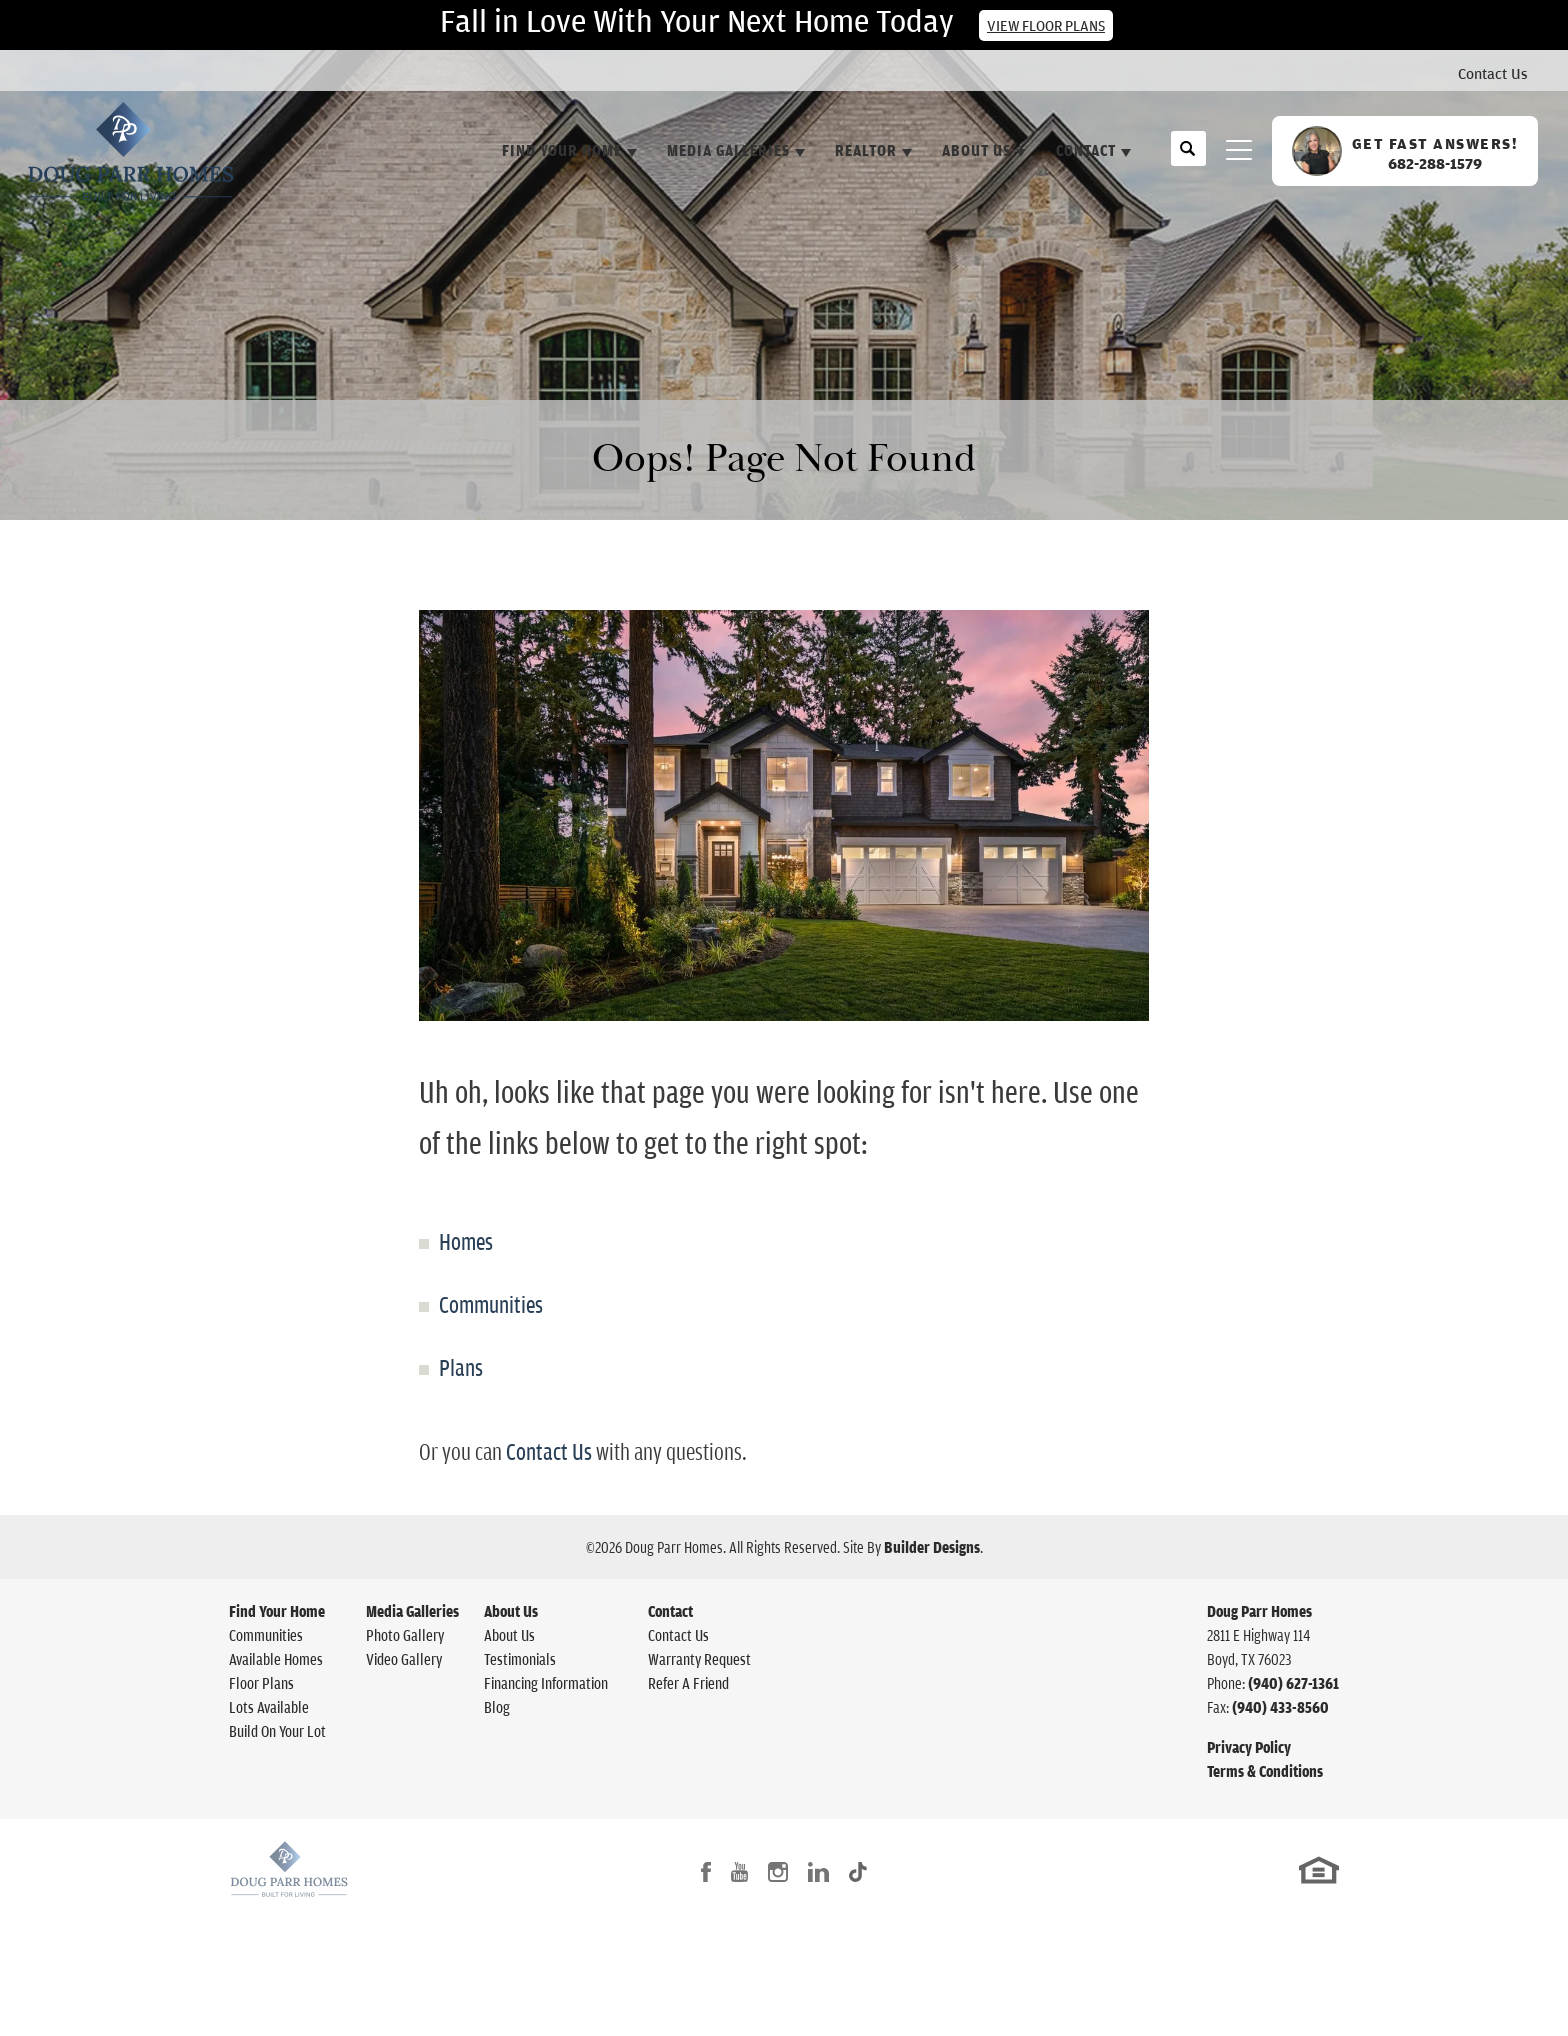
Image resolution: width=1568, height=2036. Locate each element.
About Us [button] (976, 150)
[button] (1188, 159)
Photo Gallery (405, 1635)
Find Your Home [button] (562, 150)
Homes (466, 1241)
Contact (670, 1611)
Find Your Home (277, 1611)
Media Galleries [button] (728, 150)
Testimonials (520, 1659)
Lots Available (269, 1707)
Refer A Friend (688, 1683)
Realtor (866, 150)
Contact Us (1493, 73)
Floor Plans (261, 1683)
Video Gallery (404, 1659)
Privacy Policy (1249, 1747)
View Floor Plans (1046, 25)
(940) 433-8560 (1280, 1707)
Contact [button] (1086, 150)
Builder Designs (932, 1547)
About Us (511, 1611)
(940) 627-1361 (1293, 1683)
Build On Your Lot (277, 1731)
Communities (491, 1304)
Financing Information (546, 1683)
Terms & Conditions (1265, 1771)
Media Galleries (412, 1611)
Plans (461, 1367)
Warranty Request (699, 1659)
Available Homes (276, 1659)
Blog (497, 1707)
